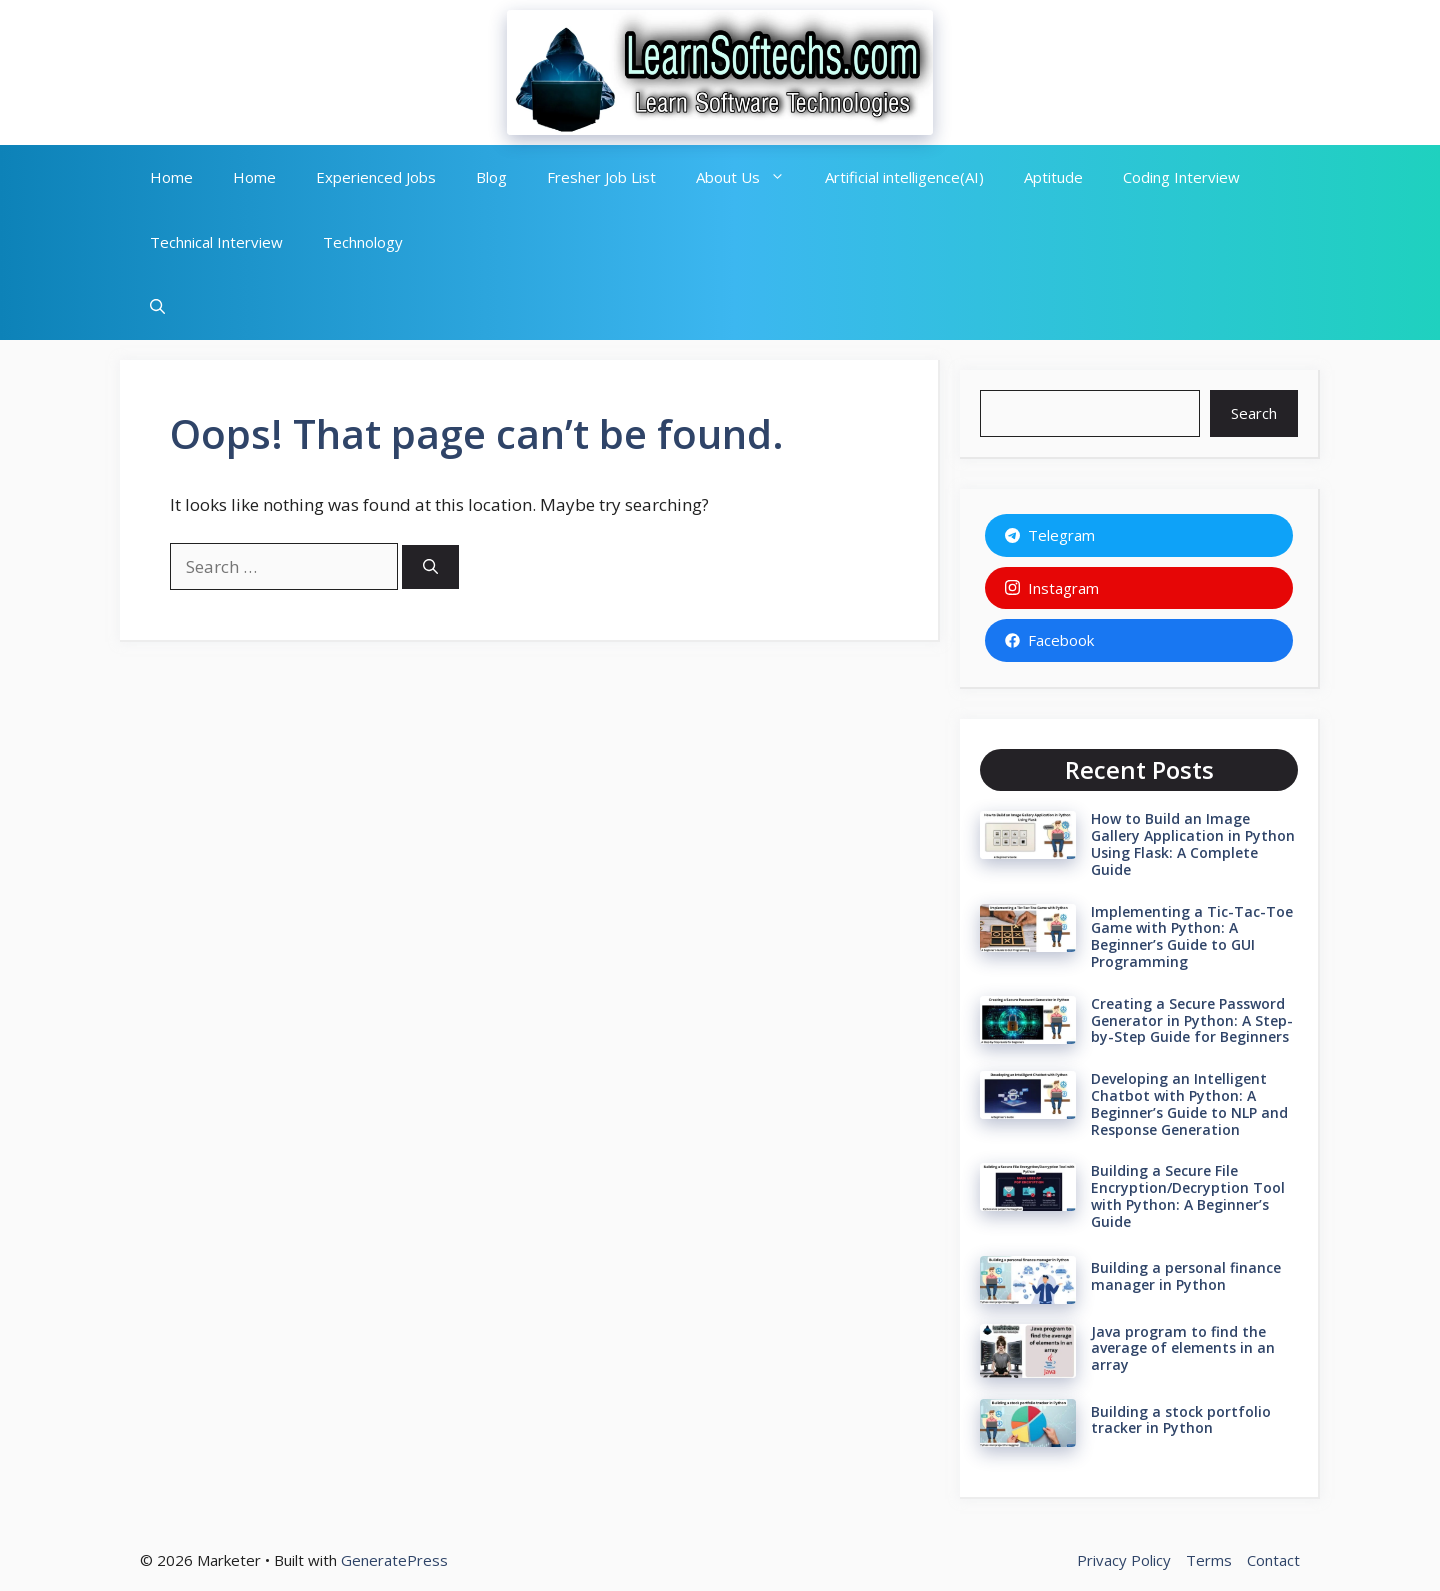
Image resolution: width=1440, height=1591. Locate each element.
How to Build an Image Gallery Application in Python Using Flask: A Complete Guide (1193, 843)
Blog (491, 177)
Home (171, 177)
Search (1254, 413)
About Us (750, 177)
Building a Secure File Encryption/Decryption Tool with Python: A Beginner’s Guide (1188, 1195)
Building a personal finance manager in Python (1186, 1276)
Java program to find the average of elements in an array (1183, 1348)
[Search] (430, 567)
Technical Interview (216, 242)
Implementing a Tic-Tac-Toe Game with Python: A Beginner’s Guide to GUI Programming (1192, 936)
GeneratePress (394, 1560)
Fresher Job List (601, 177)
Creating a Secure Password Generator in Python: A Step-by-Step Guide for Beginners (1192, 1020)
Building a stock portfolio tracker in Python (1181, 1420)
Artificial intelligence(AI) (904, 177)
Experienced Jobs (376, 177)
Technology (363, 242)
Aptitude (1053, 177)
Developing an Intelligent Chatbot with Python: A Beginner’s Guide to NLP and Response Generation (1189, 1103)
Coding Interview (1181, 177)
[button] (157, 307)
